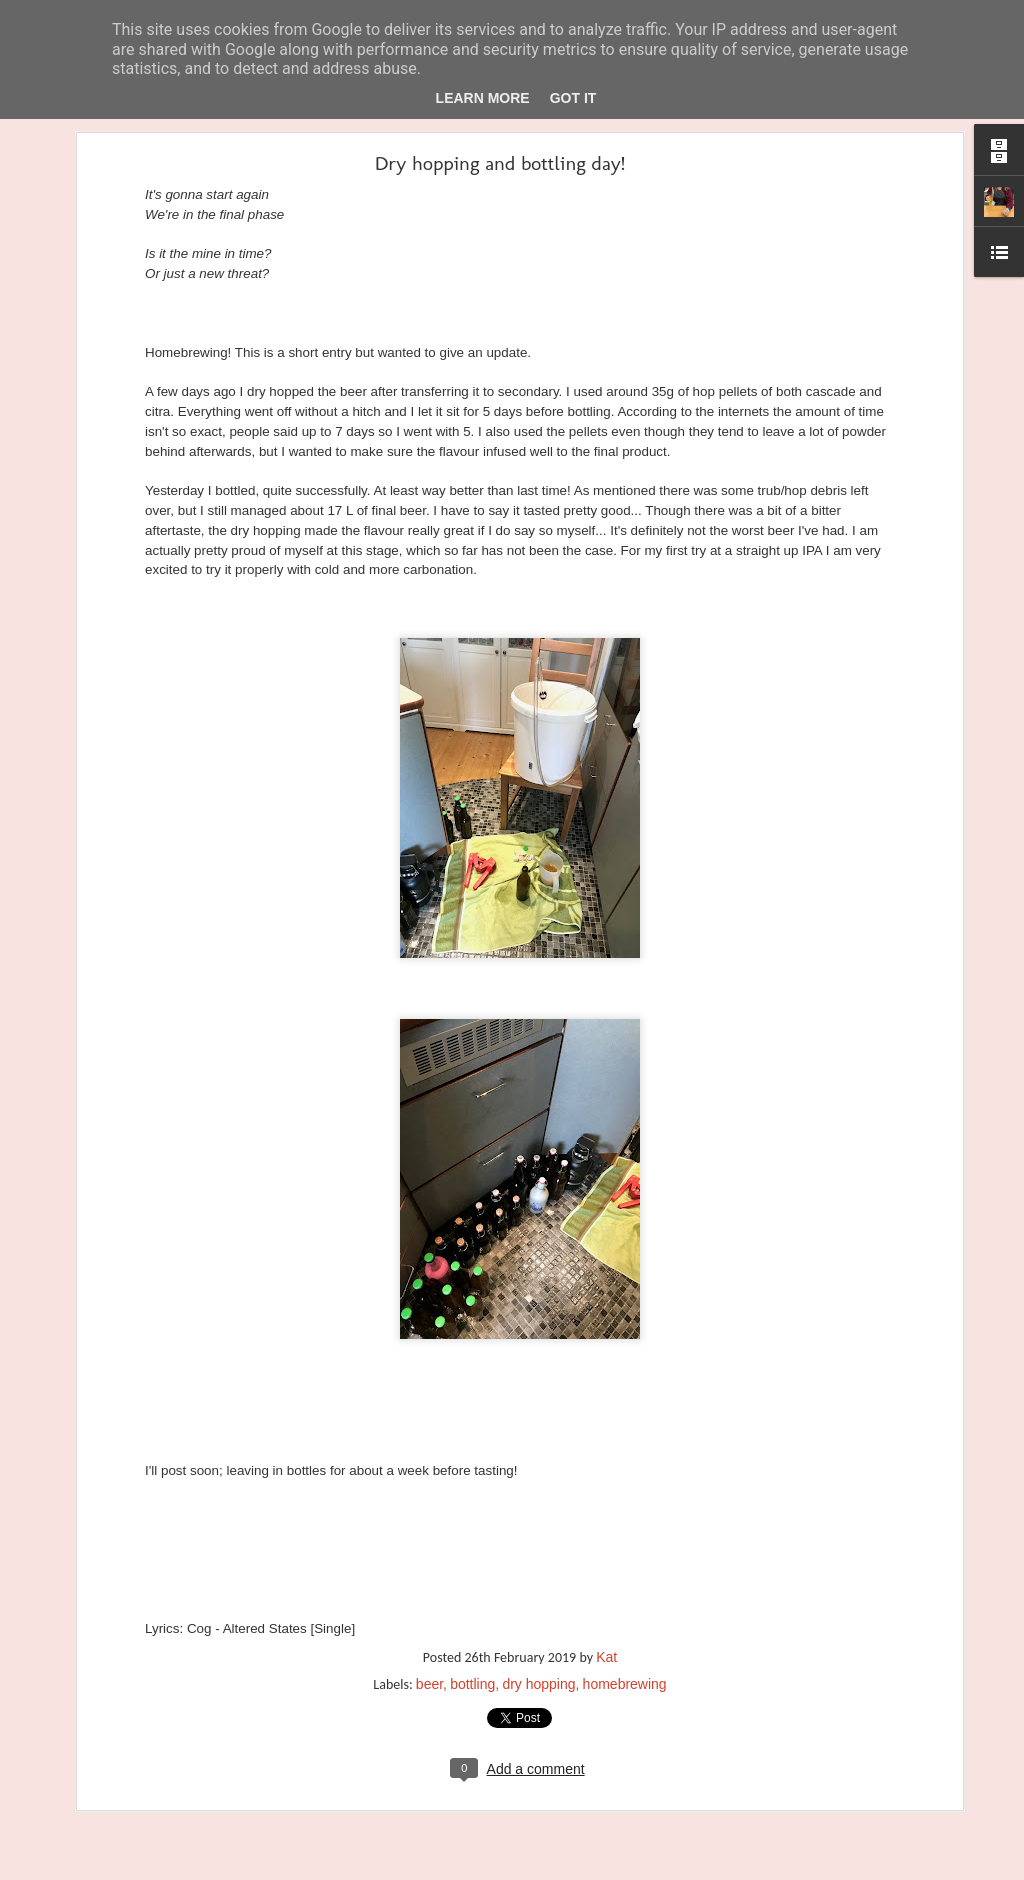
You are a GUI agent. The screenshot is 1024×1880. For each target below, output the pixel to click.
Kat (606, 1600)
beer (429, 1627)
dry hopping (538, 1627)
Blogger (567, 1868)
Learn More (483, 98)
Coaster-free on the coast (111, 1787)
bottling (472, 1627)
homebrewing (625, 1627)
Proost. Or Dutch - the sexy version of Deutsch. (167, 1832)
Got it (573, 98)
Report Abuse (625, 1868)
